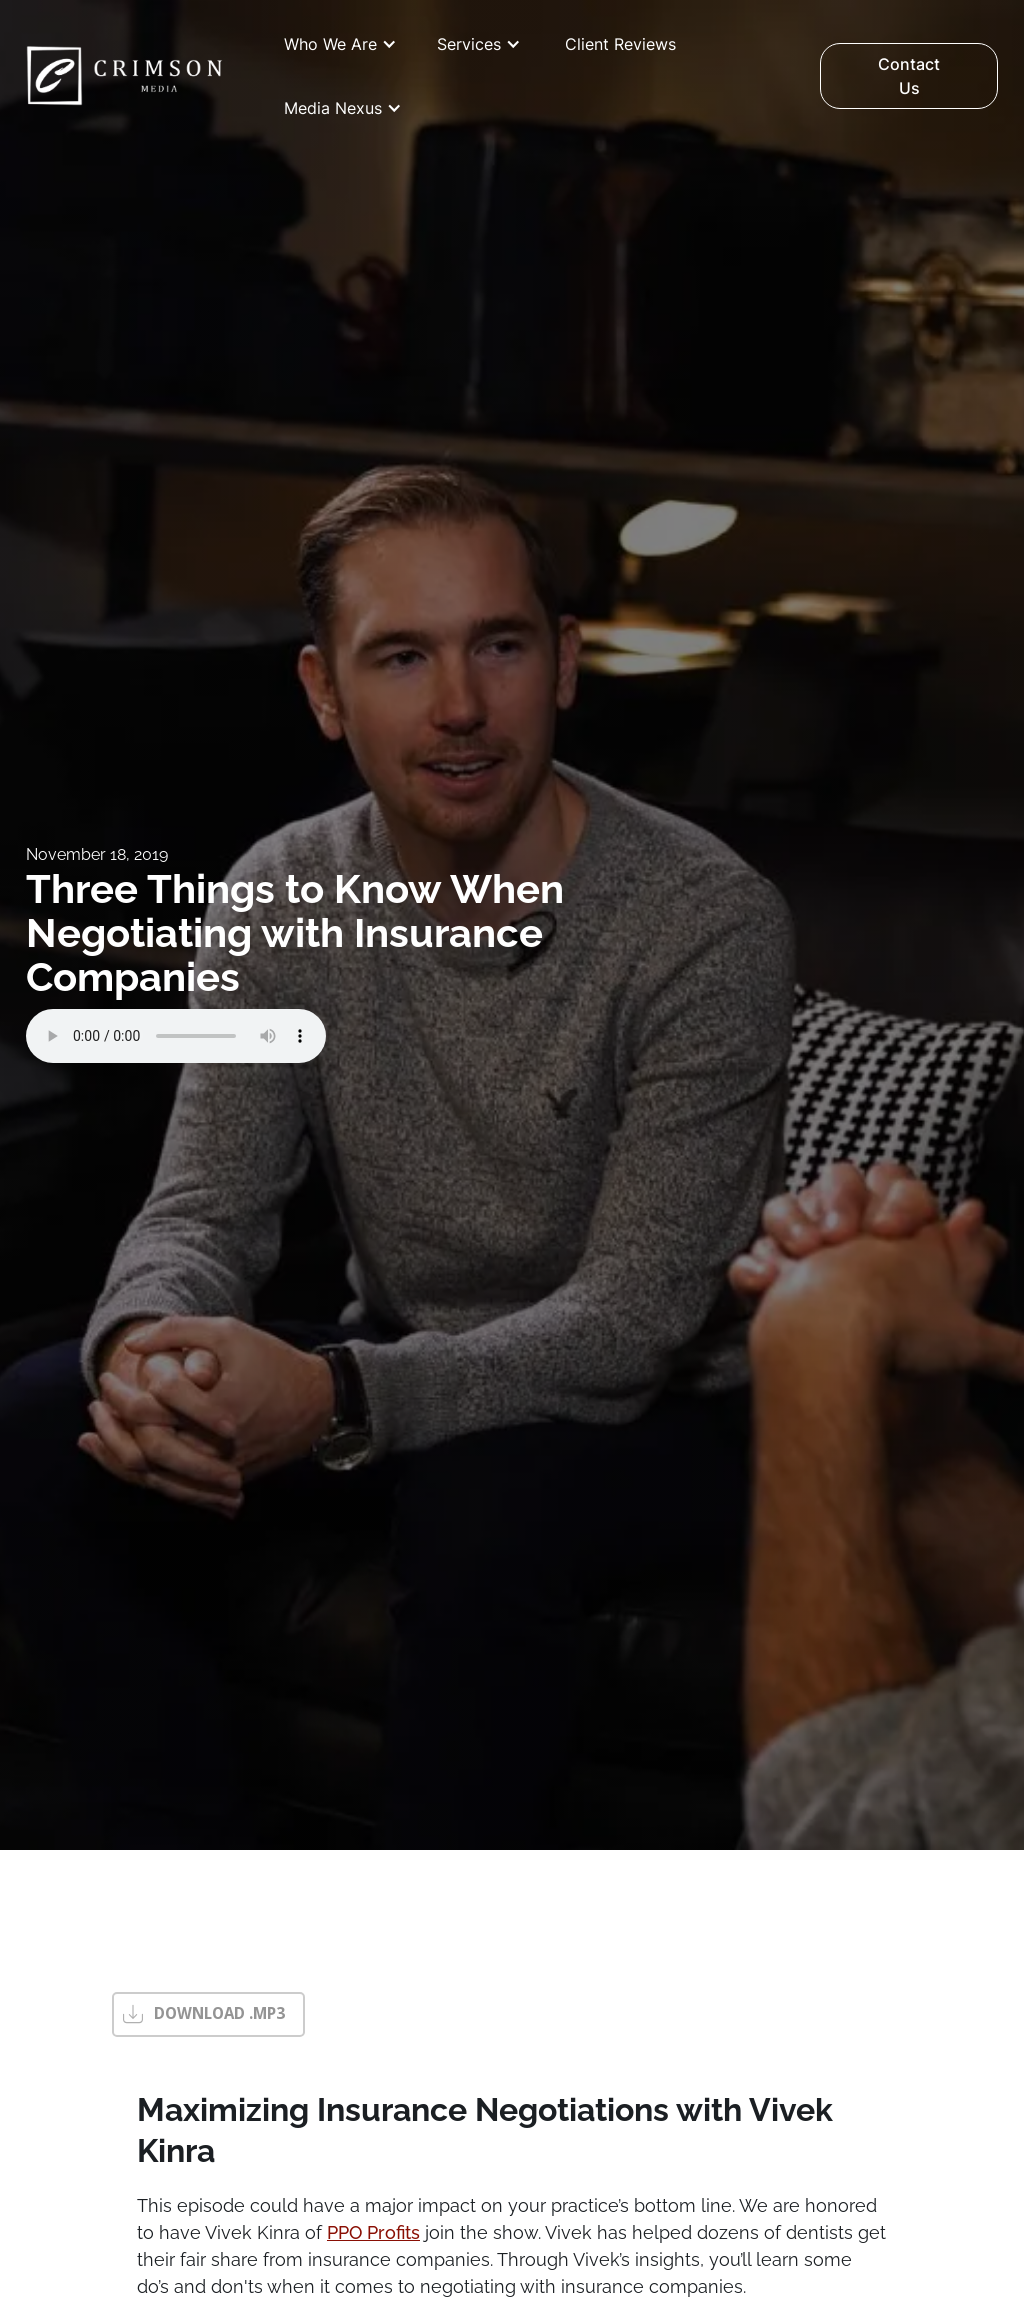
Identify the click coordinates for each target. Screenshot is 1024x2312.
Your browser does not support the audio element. (176, 1036)
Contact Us (909, 76)
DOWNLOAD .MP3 (219, 2013)
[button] (340, 44)
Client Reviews (620, 44)
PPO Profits (373, 2232)
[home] (124, 76)
